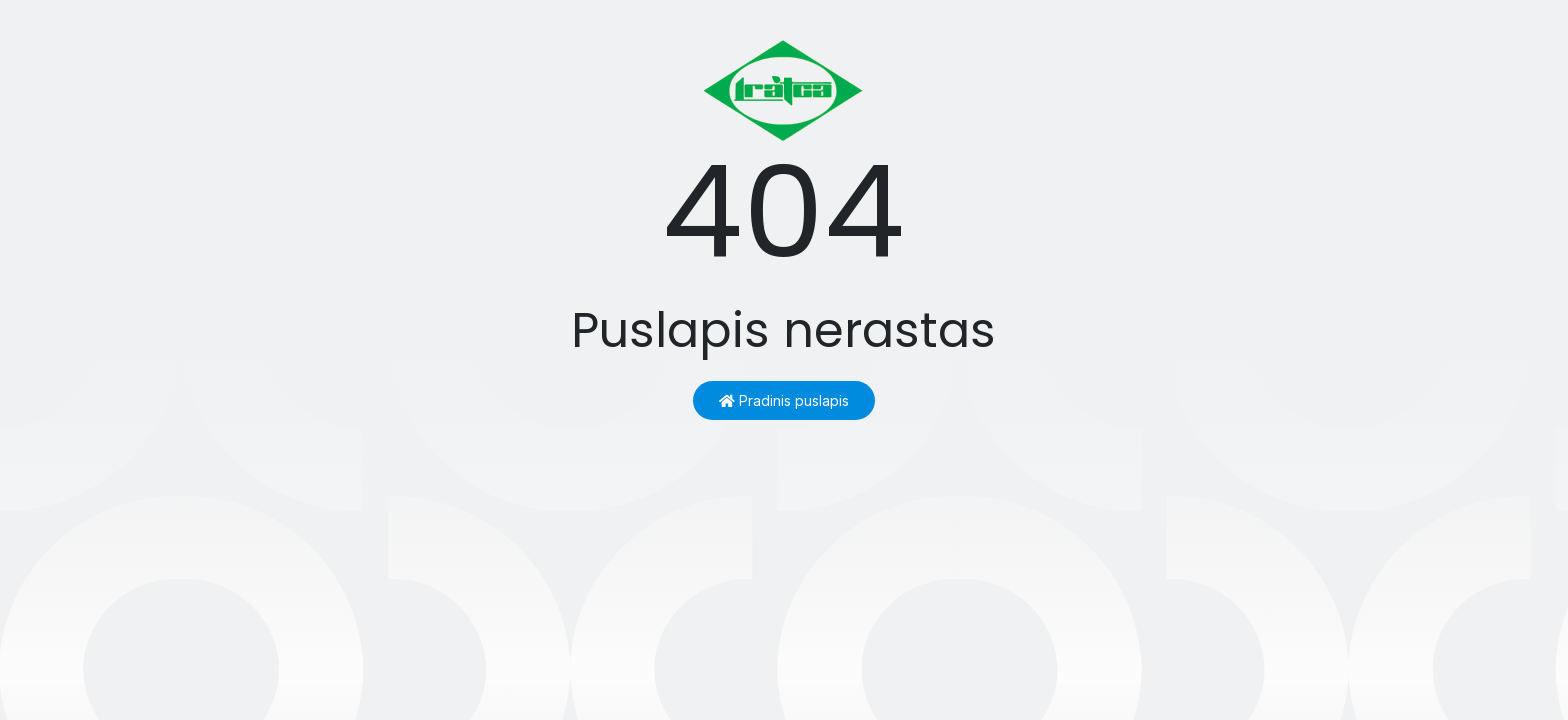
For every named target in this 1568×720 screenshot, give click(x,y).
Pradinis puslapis (784, 400)
